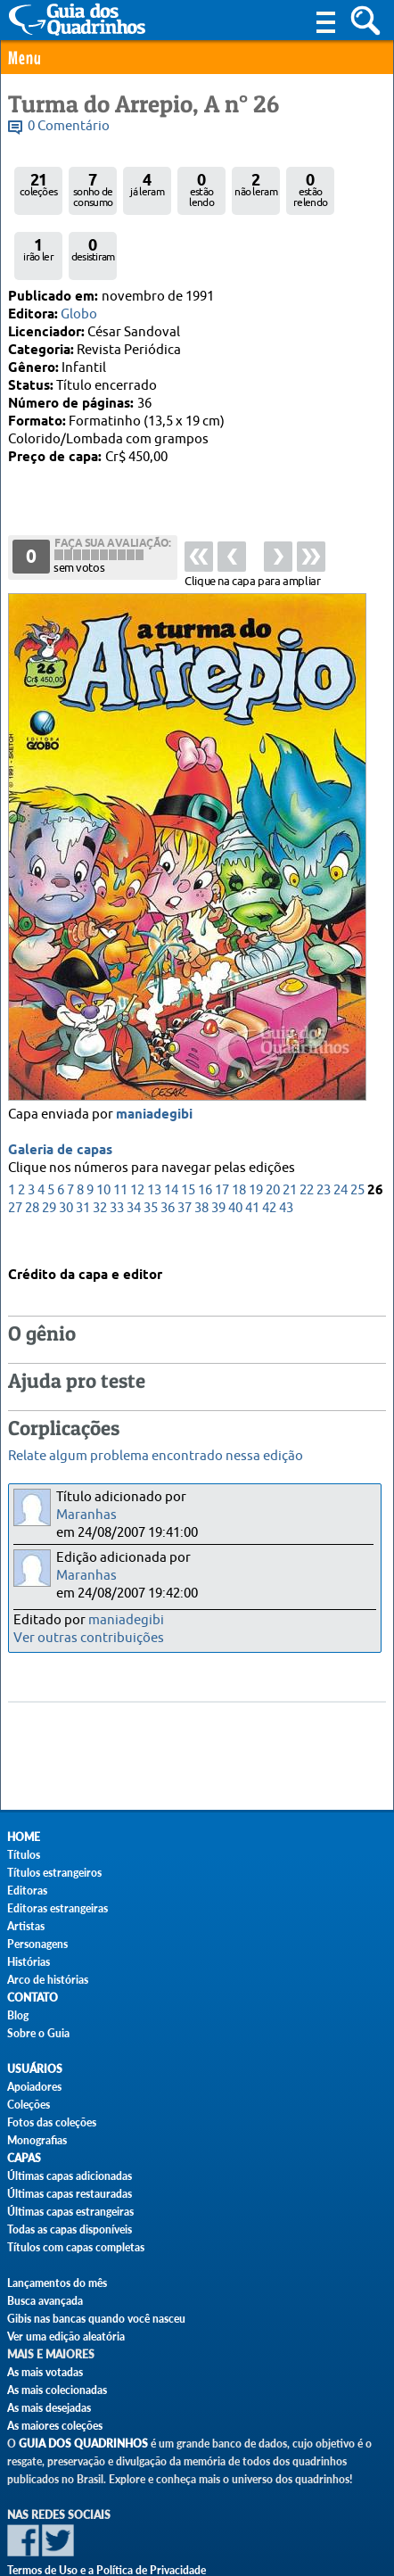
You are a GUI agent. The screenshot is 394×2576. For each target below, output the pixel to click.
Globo (79, 314)
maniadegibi (154, 1054)
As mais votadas (45, 2372)
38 (201, 1147)
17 (222, 1129)
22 (307, 1129)
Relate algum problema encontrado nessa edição (155, 1456)
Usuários (34, 2069)
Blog (18, 2015)
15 (188, 1129)
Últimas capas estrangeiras (70, 2211)
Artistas (26, 1926)
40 (235, 1147)
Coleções (28, 2104)
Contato (32, 1997)
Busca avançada (45, 2301)
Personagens (37, 1944)
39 (218, 1147)
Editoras (27, 1890)
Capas (24, 2158)
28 (32, 1147)
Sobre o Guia (38, 2033)
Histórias (28, 1962)
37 (184, 1147)
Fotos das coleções (51, 2122)
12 (137, 1129)
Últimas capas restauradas (69, 2193)
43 (286, 1147)
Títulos (23, 1855)
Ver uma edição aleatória (66, 2336)
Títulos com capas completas (75, 2247)
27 (15, 1147)
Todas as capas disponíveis (69, 2229)
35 (151, 1147)
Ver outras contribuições (88, 1638)
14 (171, 1129)
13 (154, 1129)
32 (100, 1147)
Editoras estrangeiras (57, 1908)
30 (66, 1147)
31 (83, 1147)
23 (323, 1129)
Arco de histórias (47, 1979)
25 (357, 1129)
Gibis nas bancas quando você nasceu (96, 2318)
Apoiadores (34, 2086)
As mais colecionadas (57, 2390)
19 (256, 1129)
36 (167, 1147)
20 (273, 1129)
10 (103, 1129)
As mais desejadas (49, 2408)
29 (49, 1147)
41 (252, 1147)
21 (290, 1129)
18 (239, 1129)
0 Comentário (69, 126)
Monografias (37, 2140)
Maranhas (86, 1515)
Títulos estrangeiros (54, 1872)
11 (120, 1129)
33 (117, 1147)
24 (340, 1129)
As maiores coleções (55, 2425)
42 (269, 1147)
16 (205, 1129)
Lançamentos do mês (57, 2283)
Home (23, 1837)
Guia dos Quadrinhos (83, 2443)
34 (134, 1147)
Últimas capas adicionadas (69, 2176)
